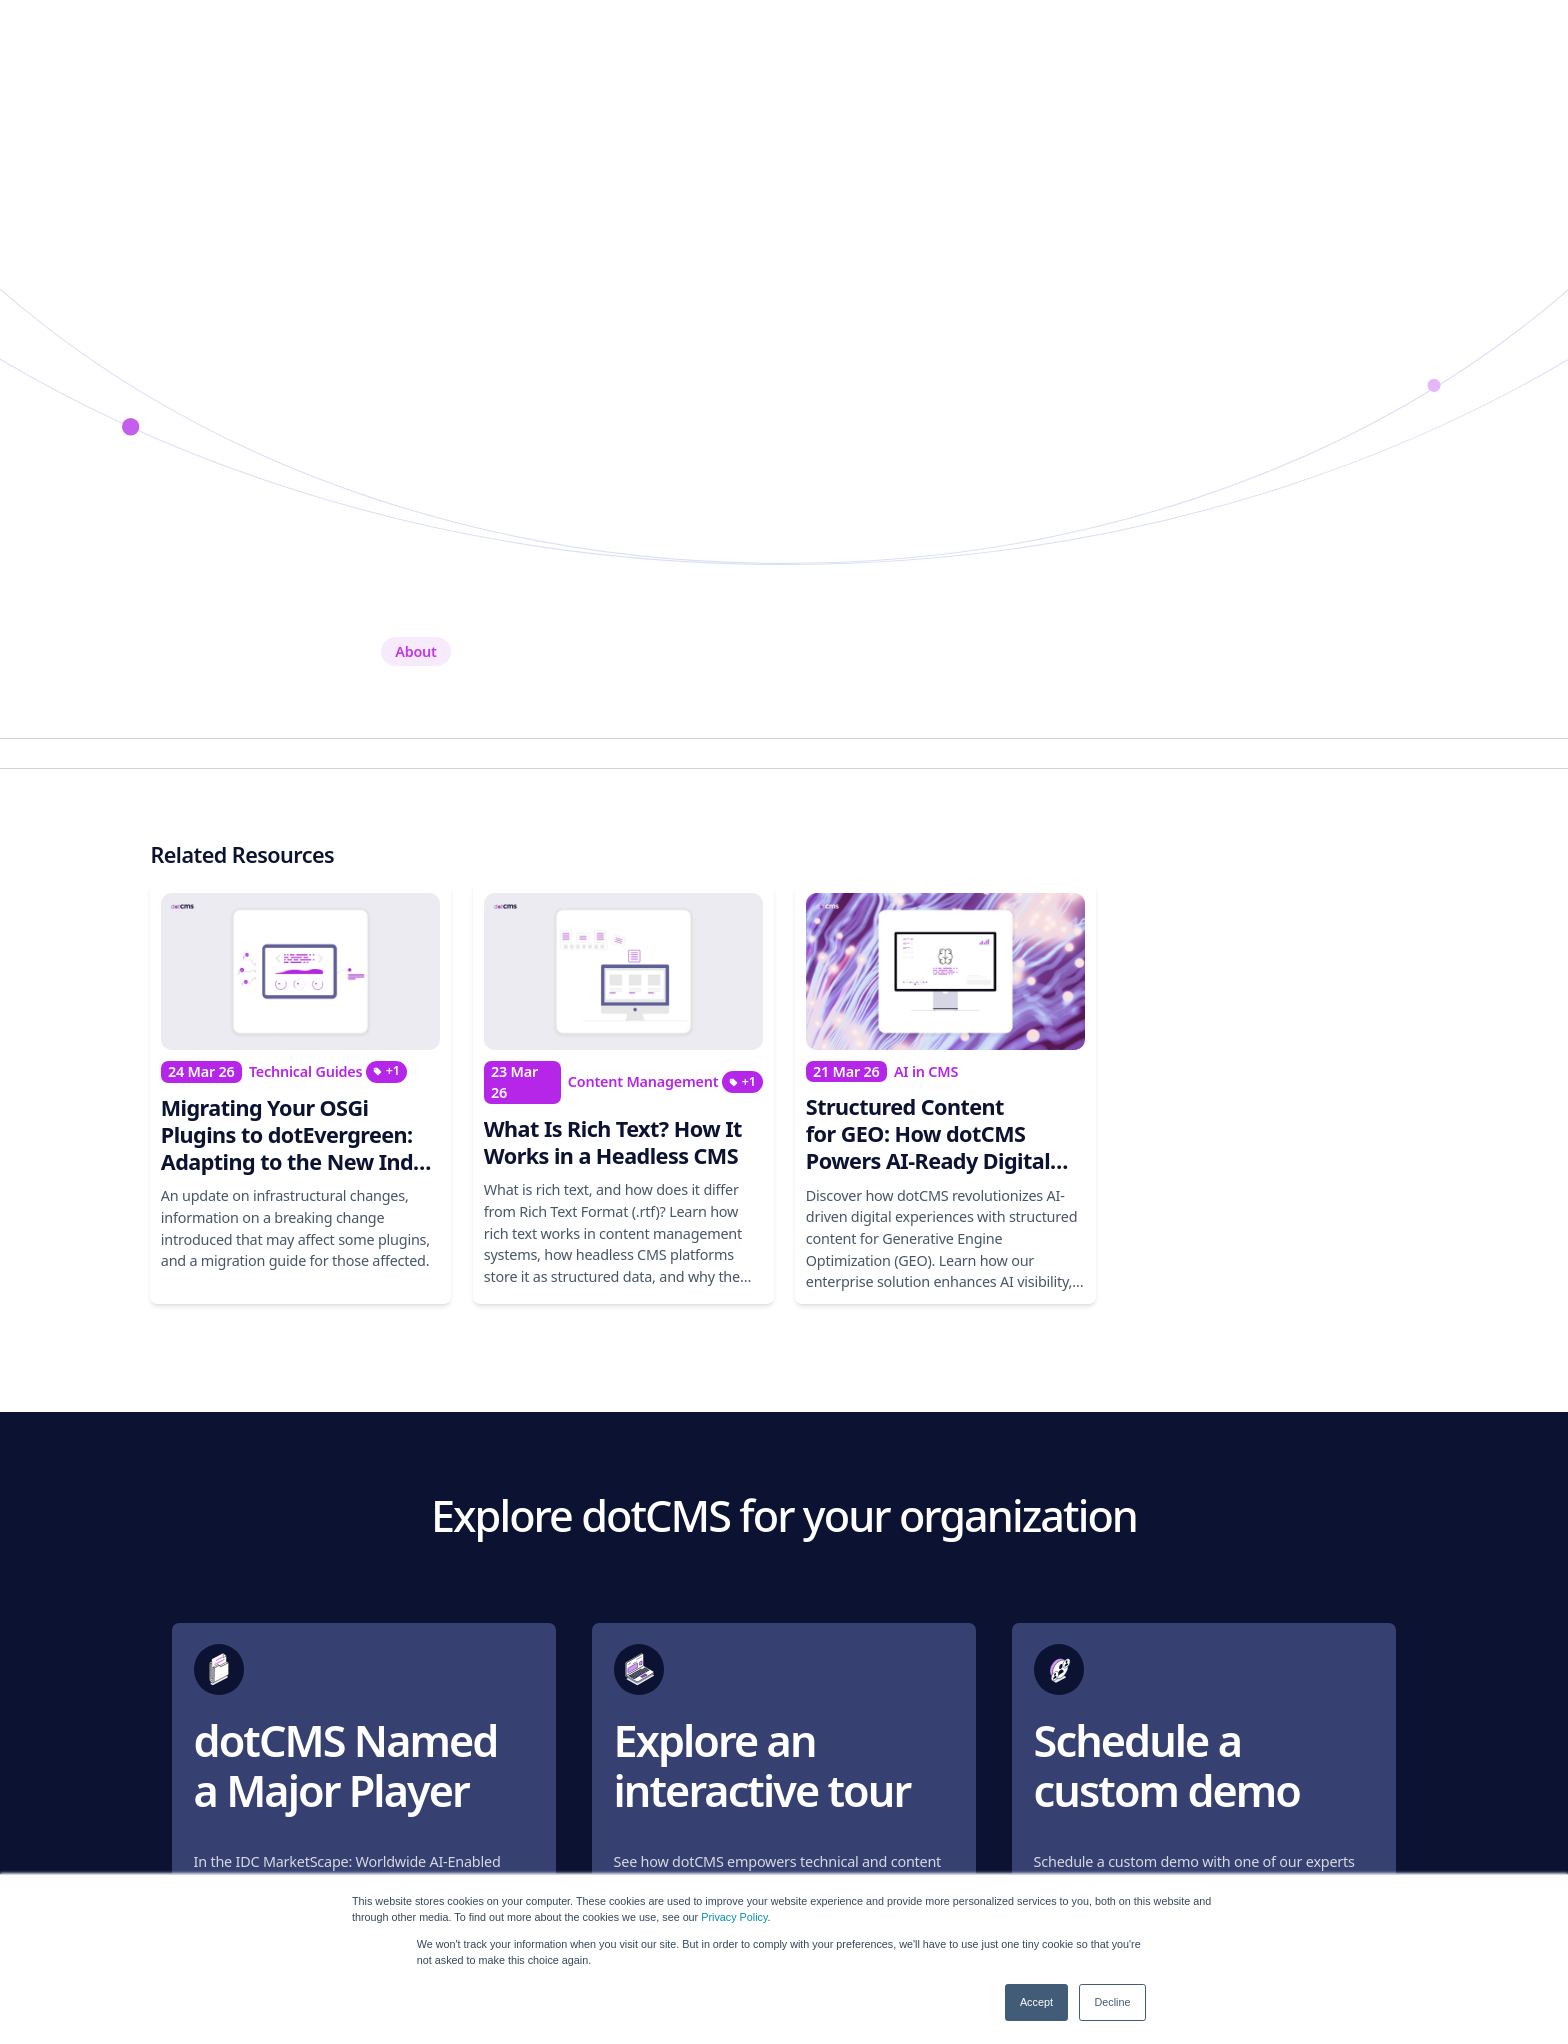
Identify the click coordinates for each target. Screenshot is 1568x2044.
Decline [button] (1112, 2002)
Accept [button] (1036, 2002)
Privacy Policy (734, 1917)
